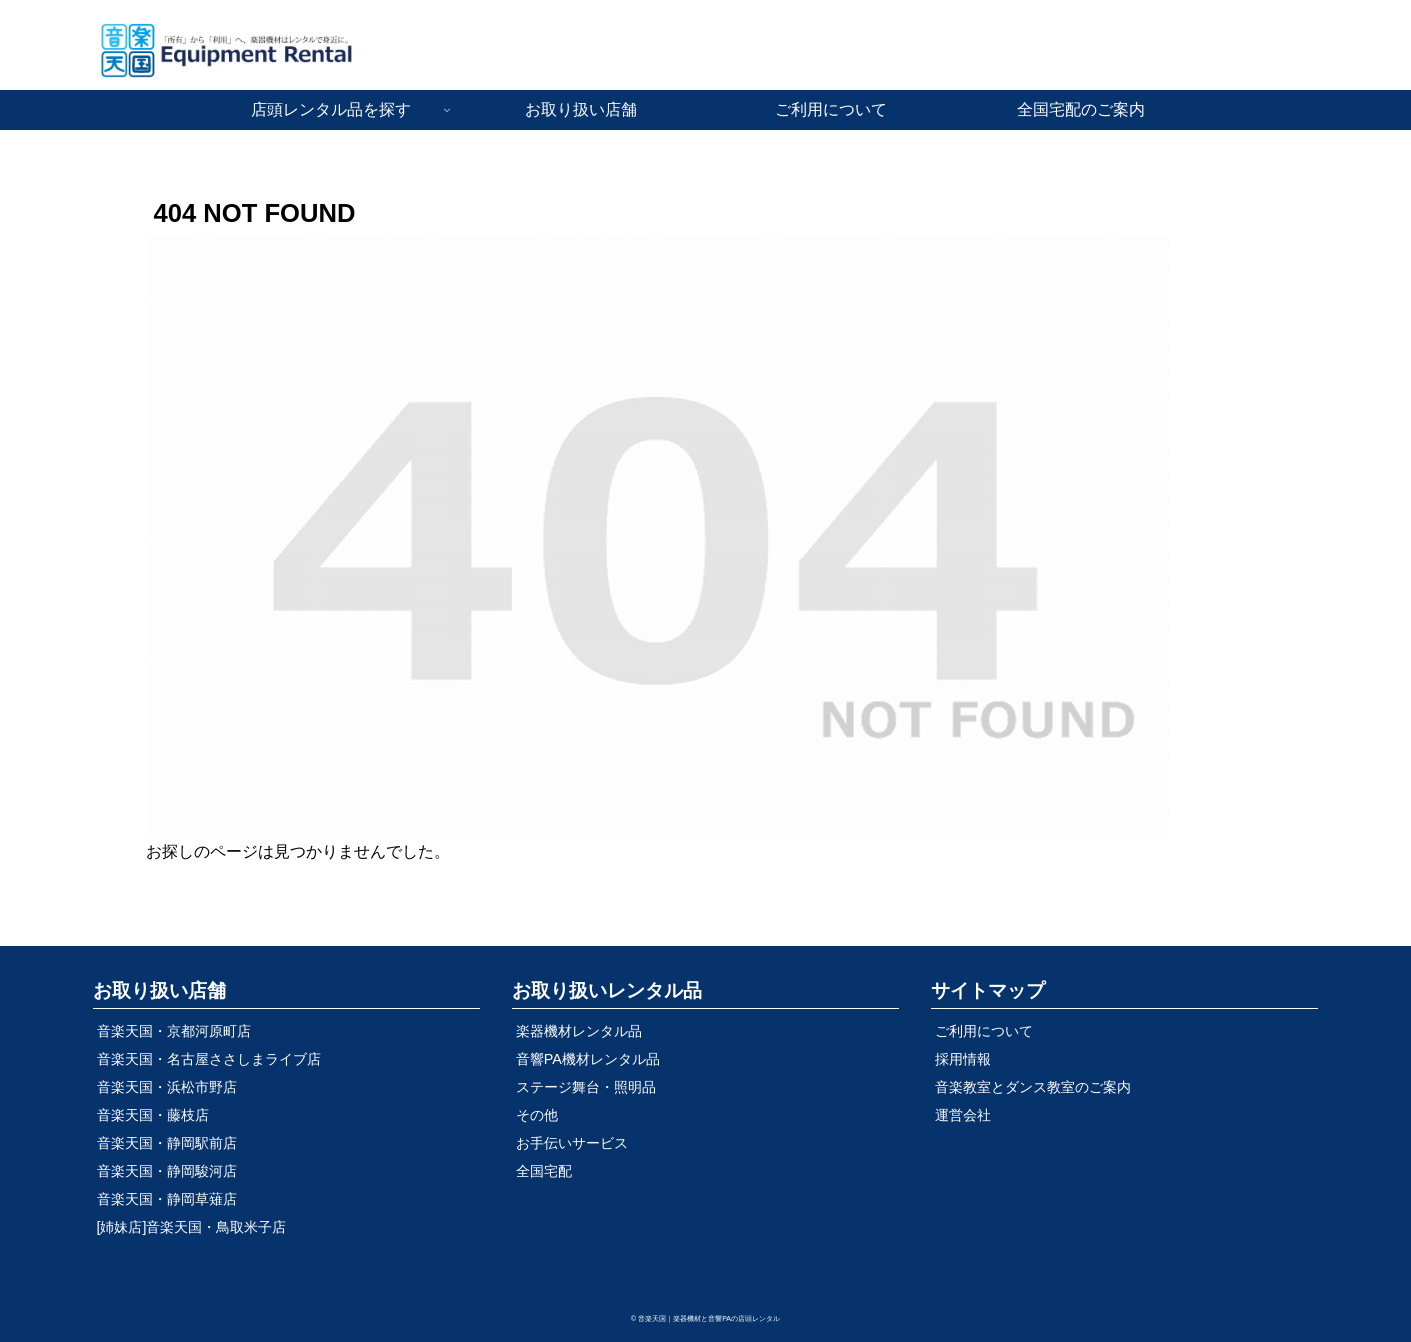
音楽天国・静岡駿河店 (167, 1171)
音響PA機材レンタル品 (588, 1059)
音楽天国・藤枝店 (153, 1115)
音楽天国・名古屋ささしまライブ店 (209, 1059)
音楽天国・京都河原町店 (174, 1031)
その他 (537, 1115)
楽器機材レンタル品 (579, 1031)
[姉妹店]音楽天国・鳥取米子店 (192, 1227)
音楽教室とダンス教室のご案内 (1033, 1087)
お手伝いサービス (572, 1143)
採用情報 (963, 1059)
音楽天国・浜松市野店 (167, 1087)
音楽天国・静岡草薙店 (167, 1199)
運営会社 (963, 1115)
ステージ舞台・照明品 (586, 1087)
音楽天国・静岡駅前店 (167, 1143)
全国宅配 (544, 1171)
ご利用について (984, 1031)
